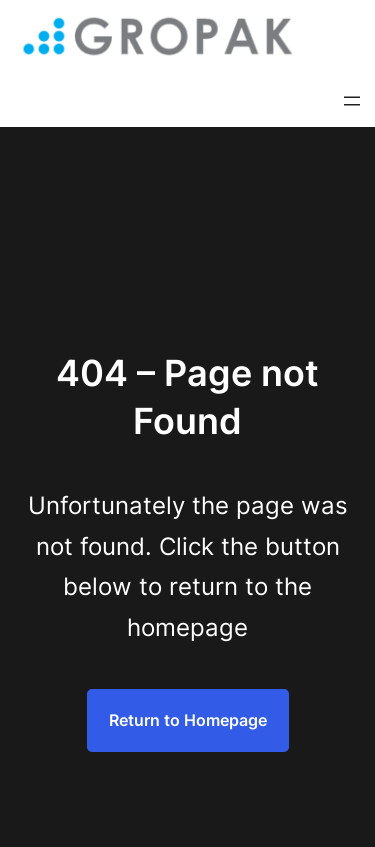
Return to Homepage (188, 720)
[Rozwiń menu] (352, 101)
